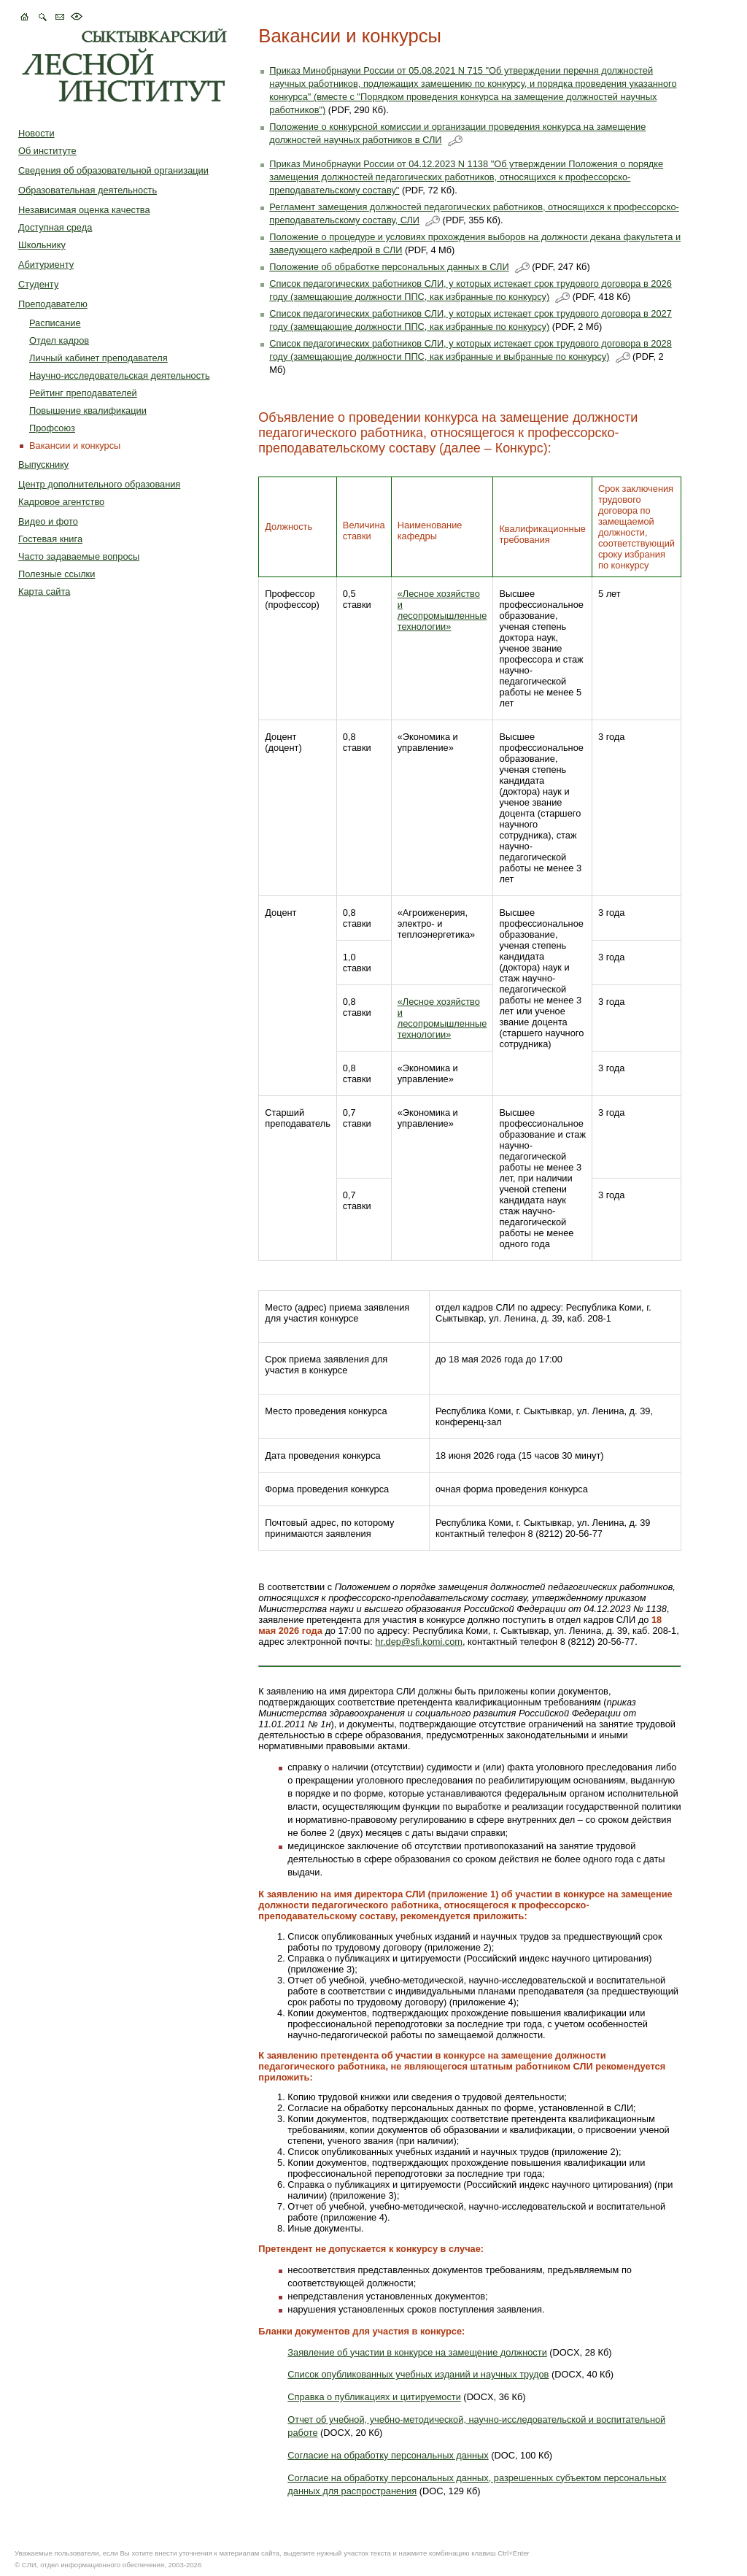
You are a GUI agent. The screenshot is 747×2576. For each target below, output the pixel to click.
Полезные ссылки (56, 573)
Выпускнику (43, 464)
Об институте (47, 150)
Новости (36, 133)
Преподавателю (53, 303)
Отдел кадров (59, 340)
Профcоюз (52, 428)
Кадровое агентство (61, 501)
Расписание (55, 322)
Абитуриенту (46, 264)
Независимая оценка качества (84, 209)
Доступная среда (55, 227)
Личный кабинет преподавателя (98, 357)
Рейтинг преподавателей (83, 392)
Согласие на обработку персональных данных (387, 2455)
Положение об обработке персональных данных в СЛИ (388, 266)
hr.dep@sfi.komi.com (418, 1641)
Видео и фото (48, 521)
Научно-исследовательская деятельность (119, 375)
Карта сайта (44, 591)
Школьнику (42, 244)
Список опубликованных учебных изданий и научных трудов (418, 2374)
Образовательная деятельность (87, 190)
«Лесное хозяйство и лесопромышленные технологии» (442, 610)
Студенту (38, 284)
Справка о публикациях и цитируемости (374, 2396)
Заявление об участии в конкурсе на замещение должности (416, 2352)
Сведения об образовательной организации (113, 170)
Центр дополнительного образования (99, 484)
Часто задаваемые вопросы (78, 556)
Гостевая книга (50, 538)
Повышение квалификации (88, 410)
